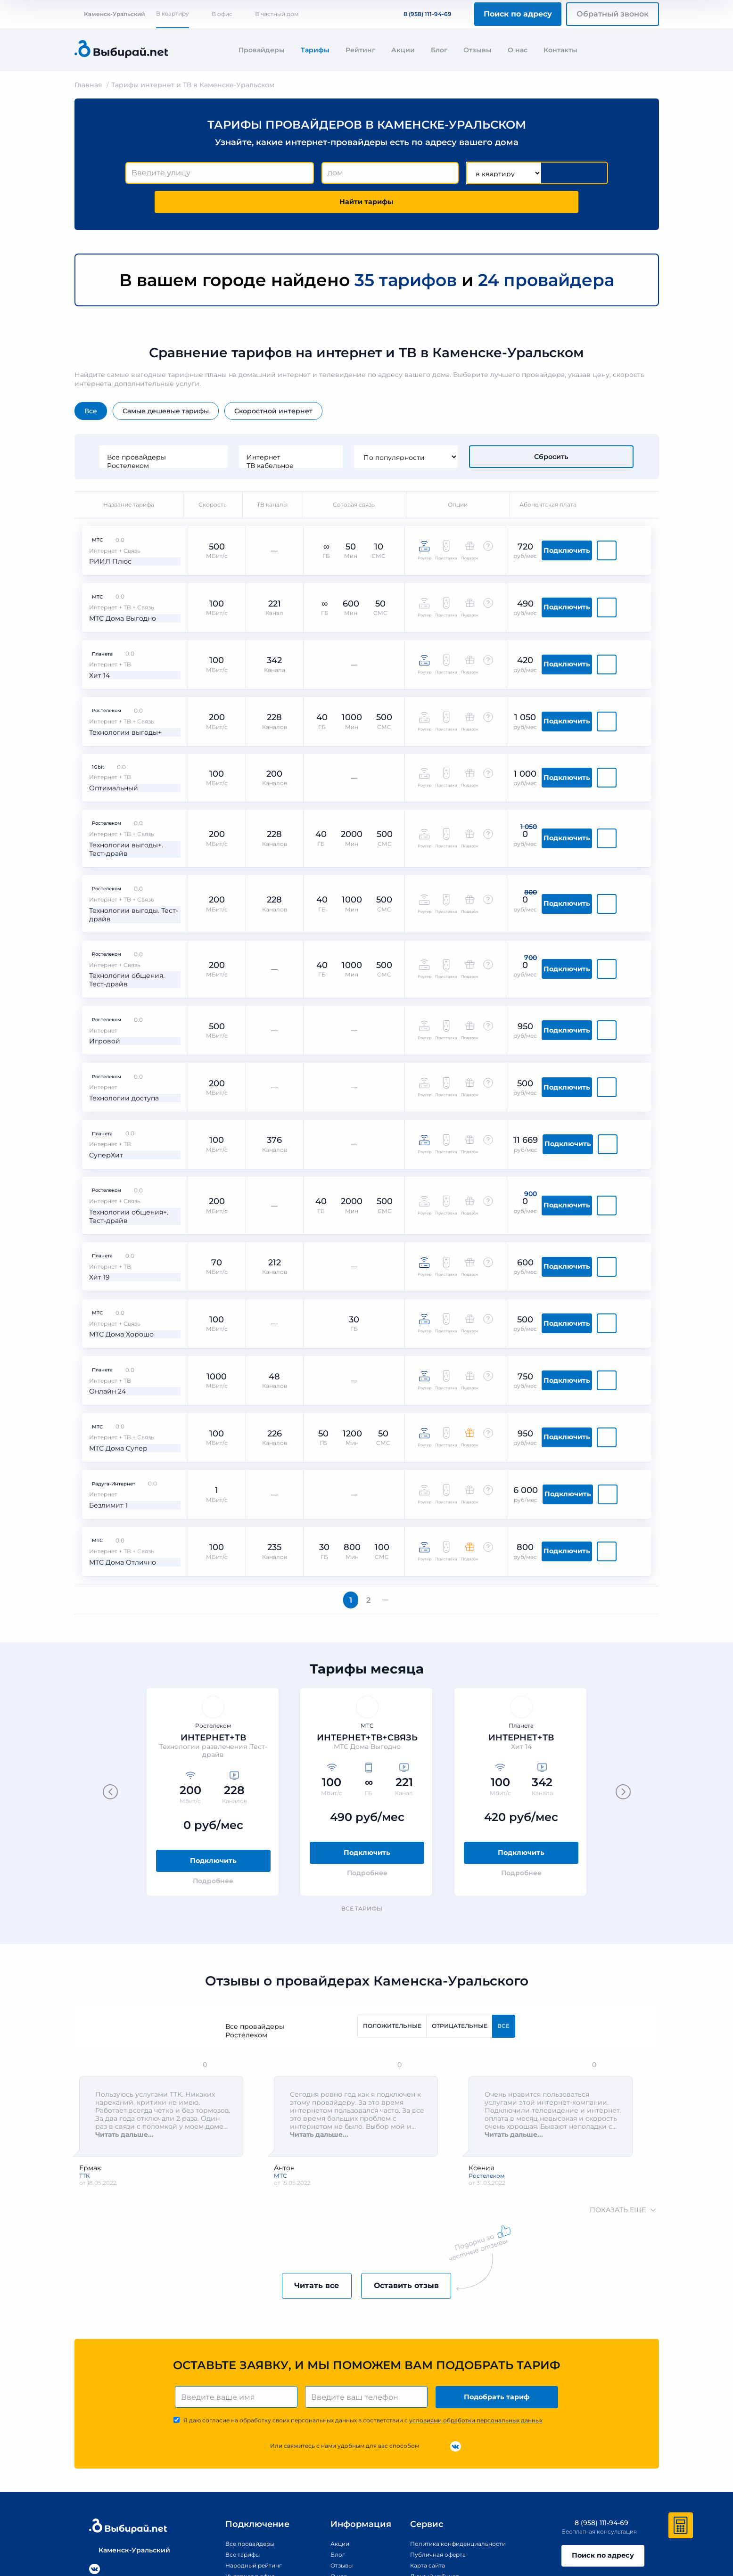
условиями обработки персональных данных (476, 2316)
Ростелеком (216, 438)
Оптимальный (108, 722)
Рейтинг (360, 50)
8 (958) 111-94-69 (422, 13)
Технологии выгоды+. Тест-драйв (121, 779)
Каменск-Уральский (109, 13)
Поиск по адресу (518, 13)
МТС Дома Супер (113, 1331)
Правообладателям (296, 2535)
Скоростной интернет (273, 383)
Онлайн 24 (102, 1280)
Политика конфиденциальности (460, 2439)
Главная (88, 85)
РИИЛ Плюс (104, 517)
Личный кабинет (433, 2472)
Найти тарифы (554, 173)
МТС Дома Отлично (118, 1434)
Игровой (98, 960)
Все (90, 383)
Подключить (605, 517)
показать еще (622, 2101)
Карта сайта (425, 2461)
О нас (517, 50)
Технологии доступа (119, 1012)
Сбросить (551, 429)
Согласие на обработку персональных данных (538, 2536)
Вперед (390, 1487)
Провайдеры (262, 50)
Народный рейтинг (238, 2461)
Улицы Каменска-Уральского (255, 2482)
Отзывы (477, 50)
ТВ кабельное (343, 438)
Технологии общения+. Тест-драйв (124, 1120)
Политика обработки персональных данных (361, 2536)
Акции (403, 50)
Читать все (306, 2178)
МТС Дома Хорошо (117, 1228)
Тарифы (315, 50)
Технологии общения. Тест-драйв (122, 904)
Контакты (560, 50)
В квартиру (172, 13)
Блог (439, 50)
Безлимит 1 (102, 1382)
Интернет (343, 430)
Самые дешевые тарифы (166, 383)
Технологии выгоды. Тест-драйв (119, 842)
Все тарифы (366, 1799)
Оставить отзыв (416, 2178)
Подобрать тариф (498, 2291)
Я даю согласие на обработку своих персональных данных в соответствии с (363, 2316)
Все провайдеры (216, 430)
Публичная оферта (437, 2450)
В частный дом (276, 13)
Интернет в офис (234, 2472)
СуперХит (99, 1063)
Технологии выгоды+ (120, 672)
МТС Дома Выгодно (118, 569)
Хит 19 (92, 1177)
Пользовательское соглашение (617, 2535)
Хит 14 (93, 620)
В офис (222, 13)
